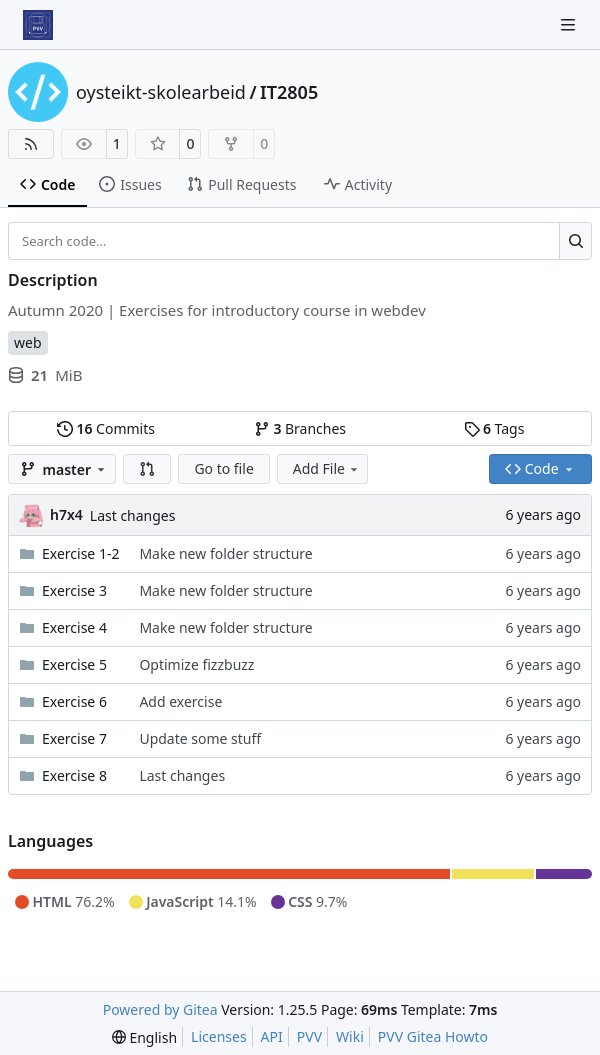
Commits (106, 428)
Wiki (350, 1036)
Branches (300, 428)
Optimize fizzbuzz (196, 664)
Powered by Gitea (160, 1009)
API (272, 1036)
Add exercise (180, 701)
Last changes (133, 515)
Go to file (223, 468)
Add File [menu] (327, 468)
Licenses (219, 1036)
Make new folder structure (225, 553)
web (28, 342)
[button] (147, 469)
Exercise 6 (74, 701)
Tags (494, 428)
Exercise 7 (74, 738)
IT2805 (289, 92)
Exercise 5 (74, 664)
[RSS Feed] (31, 144)
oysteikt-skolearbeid (161, 92)
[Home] (38, 25)
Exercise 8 (74, 775)
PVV (309, 1036)
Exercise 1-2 (80, 553)
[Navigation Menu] (570, 24)
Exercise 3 (74, 590)
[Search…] (575, 241)
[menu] (144, 1037)
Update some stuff (200, 738)
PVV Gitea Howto (433, 1036)
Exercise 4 (74, 627)
